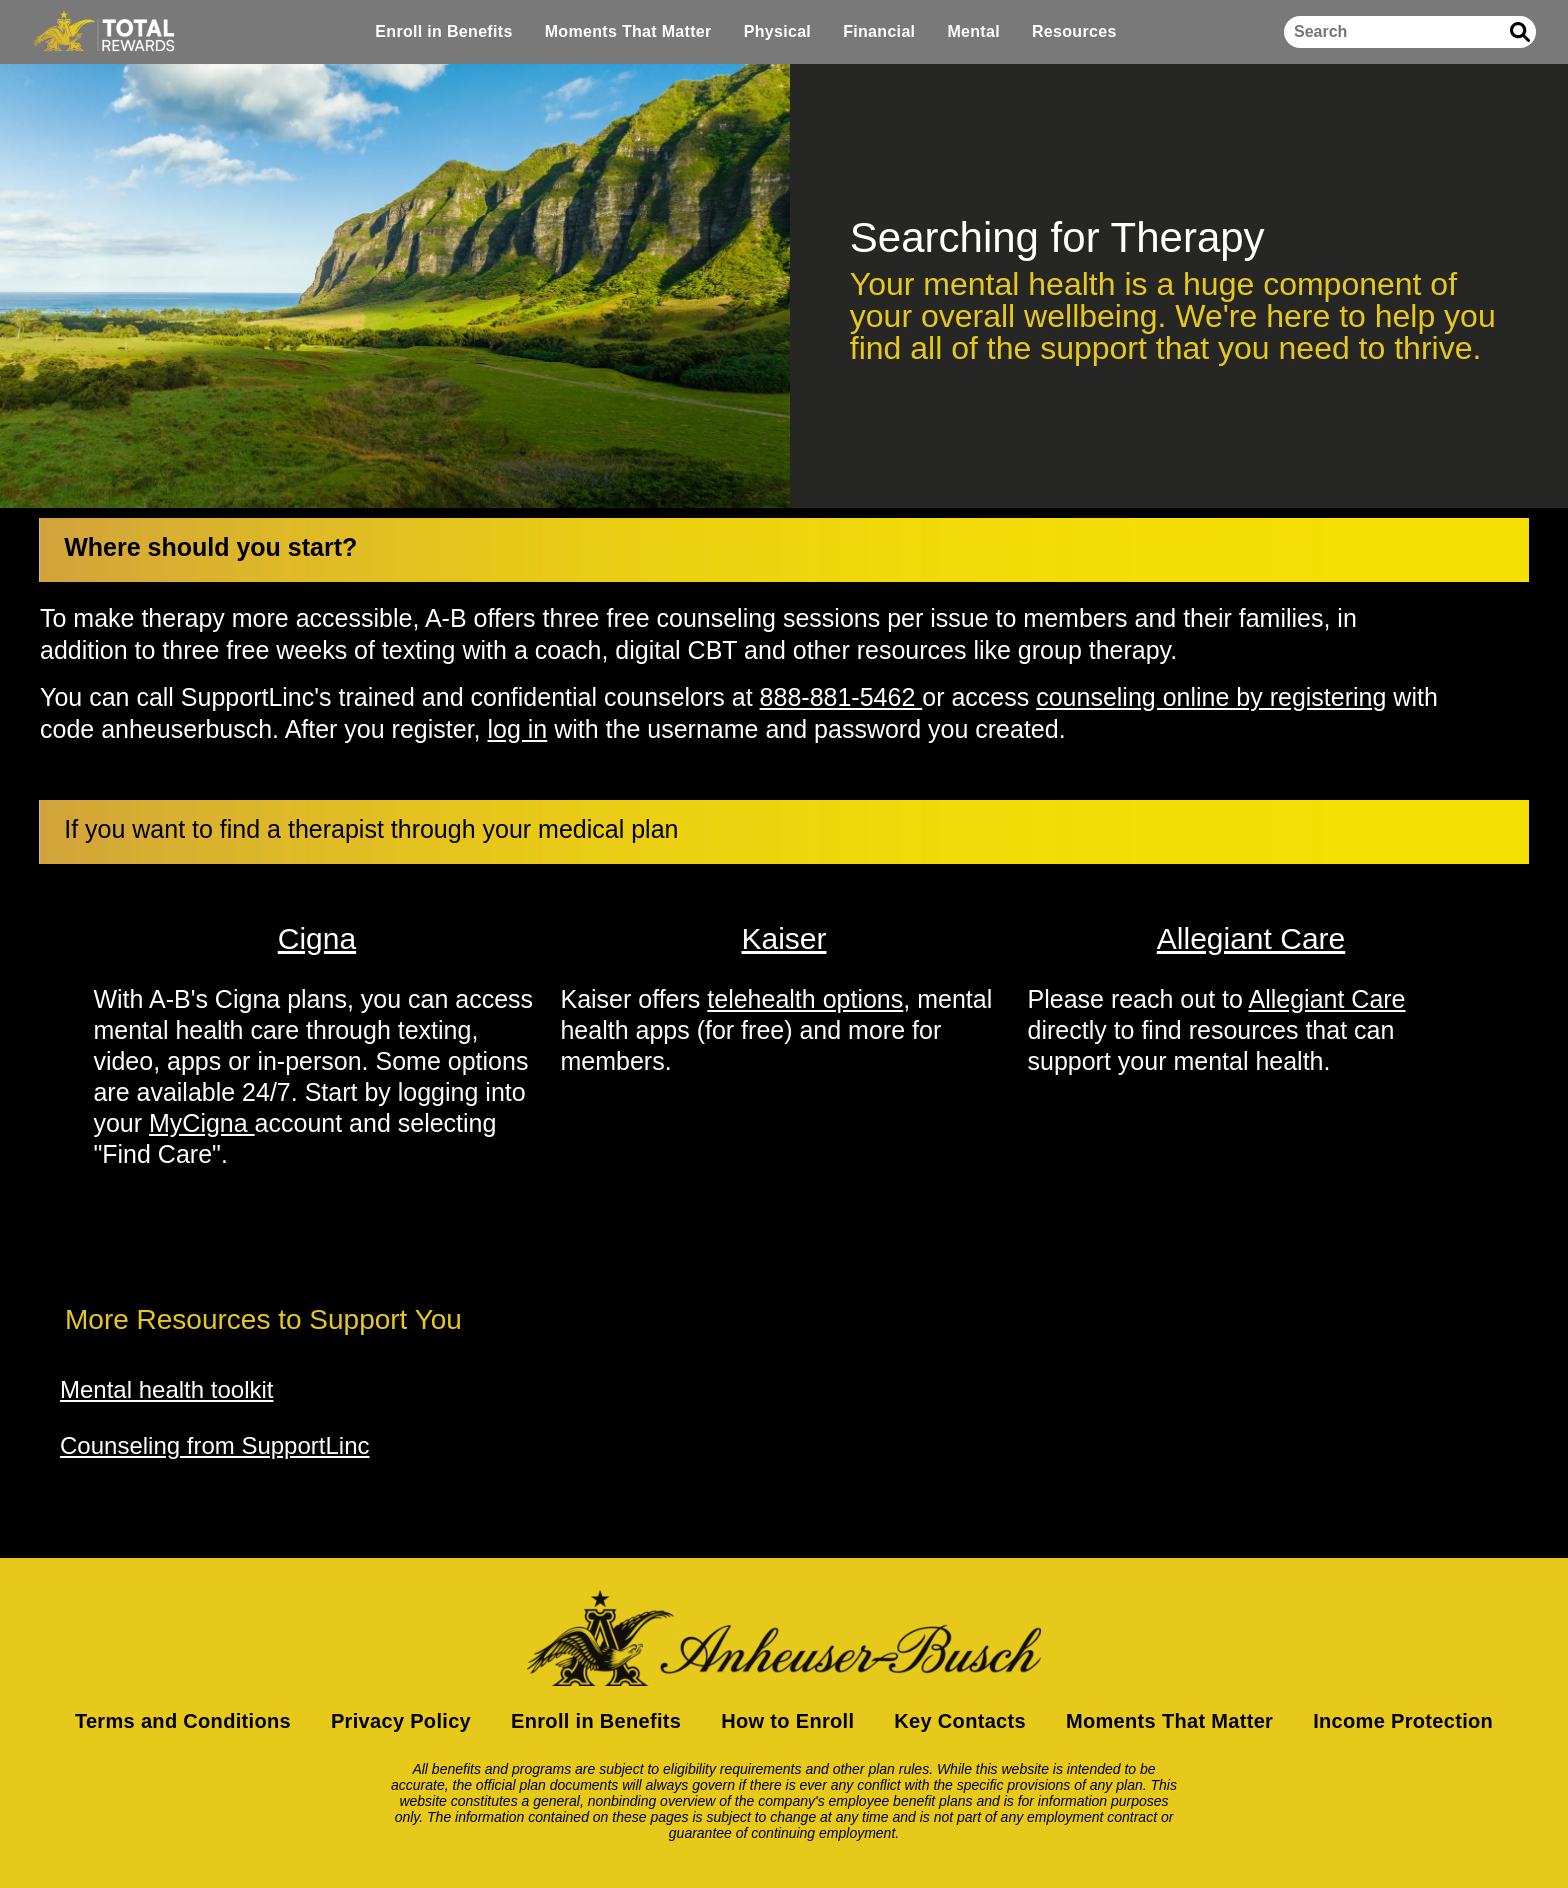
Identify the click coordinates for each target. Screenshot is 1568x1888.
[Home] (104, 32)
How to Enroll (787, 1721)
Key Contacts (960, 1721)
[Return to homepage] (784, 1638)
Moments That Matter (628, 31)
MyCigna (202, 1123)
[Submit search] (1520, 32)
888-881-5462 (841, 697)
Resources (1074, 31)
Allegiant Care (1326, 999)
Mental (973, 31)
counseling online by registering (1211, 697)
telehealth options (805, 999)
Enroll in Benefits (443, 31)
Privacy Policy (401, 1721)
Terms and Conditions (183, 1721)
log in (518, 729)
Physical (778, 31)
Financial (879, 31)
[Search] (1410, 32)
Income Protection (1403, 1721)
